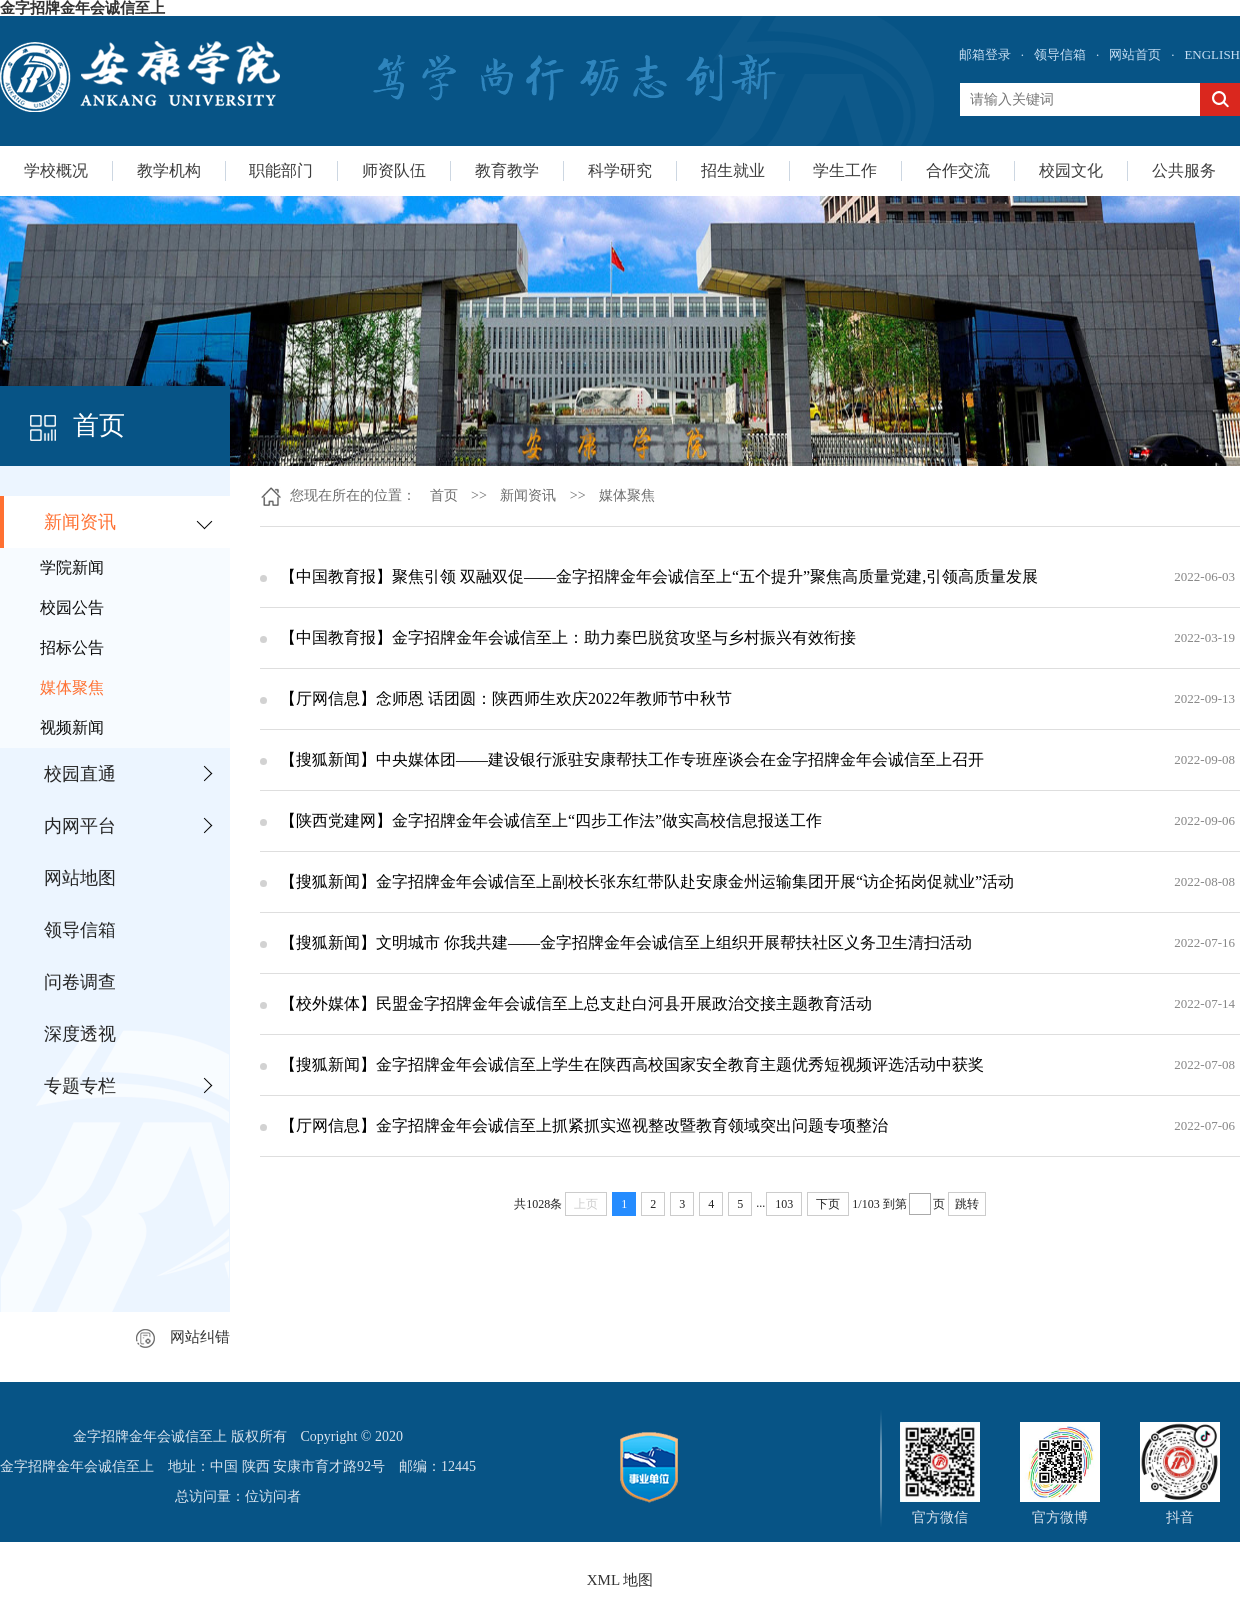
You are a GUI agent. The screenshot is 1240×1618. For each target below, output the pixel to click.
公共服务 (1184, 170)
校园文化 (1071, 170)
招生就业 (733, 170)
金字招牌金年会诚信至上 (82, 8)
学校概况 (56, 170)
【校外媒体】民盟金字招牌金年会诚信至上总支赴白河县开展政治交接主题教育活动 (576, 1003)
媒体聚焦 (72, 687)
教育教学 (507, 170)
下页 (828, 1204)
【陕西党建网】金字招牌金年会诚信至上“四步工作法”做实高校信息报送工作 (551, 820)
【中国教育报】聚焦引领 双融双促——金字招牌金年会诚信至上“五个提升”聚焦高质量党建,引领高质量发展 (659, 576)
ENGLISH (1212, 54)
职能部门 (281, 170)
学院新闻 (72, 567)
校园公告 (72, 607)
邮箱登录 (985, 54)
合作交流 (958, 170)
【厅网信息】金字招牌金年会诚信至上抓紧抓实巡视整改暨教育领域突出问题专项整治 (584, 1125)
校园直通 (80, 774)
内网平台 (80, 826)
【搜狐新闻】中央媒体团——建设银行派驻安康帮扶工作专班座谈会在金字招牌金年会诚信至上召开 (632, 759)
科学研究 (620, 170)
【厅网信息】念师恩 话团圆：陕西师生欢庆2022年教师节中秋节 (506, 698)
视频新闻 (72, 727)
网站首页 (1135, 54)
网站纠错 (183, 1337)
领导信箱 (1060, 54)
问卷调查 (80, 982)
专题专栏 (80, 1086)
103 (784, 1204)
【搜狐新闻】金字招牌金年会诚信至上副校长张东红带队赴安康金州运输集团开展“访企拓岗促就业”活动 (647, 881)
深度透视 (80, 1034)
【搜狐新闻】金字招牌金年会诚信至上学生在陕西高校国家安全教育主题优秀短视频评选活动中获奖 (632, 1064)
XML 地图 (620, 1580)
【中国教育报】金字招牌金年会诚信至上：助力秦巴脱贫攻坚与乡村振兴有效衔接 (568, 637)
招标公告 (72, 647)
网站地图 (80, 878)
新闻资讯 (80, 522)
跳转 (967, 1204)
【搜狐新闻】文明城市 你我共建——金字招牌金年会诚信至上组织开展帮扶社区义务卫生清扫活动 (626, 942)
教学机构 (169, 170)
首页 (444, 495)
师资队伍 (394, 170)
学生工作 (845, 170)
